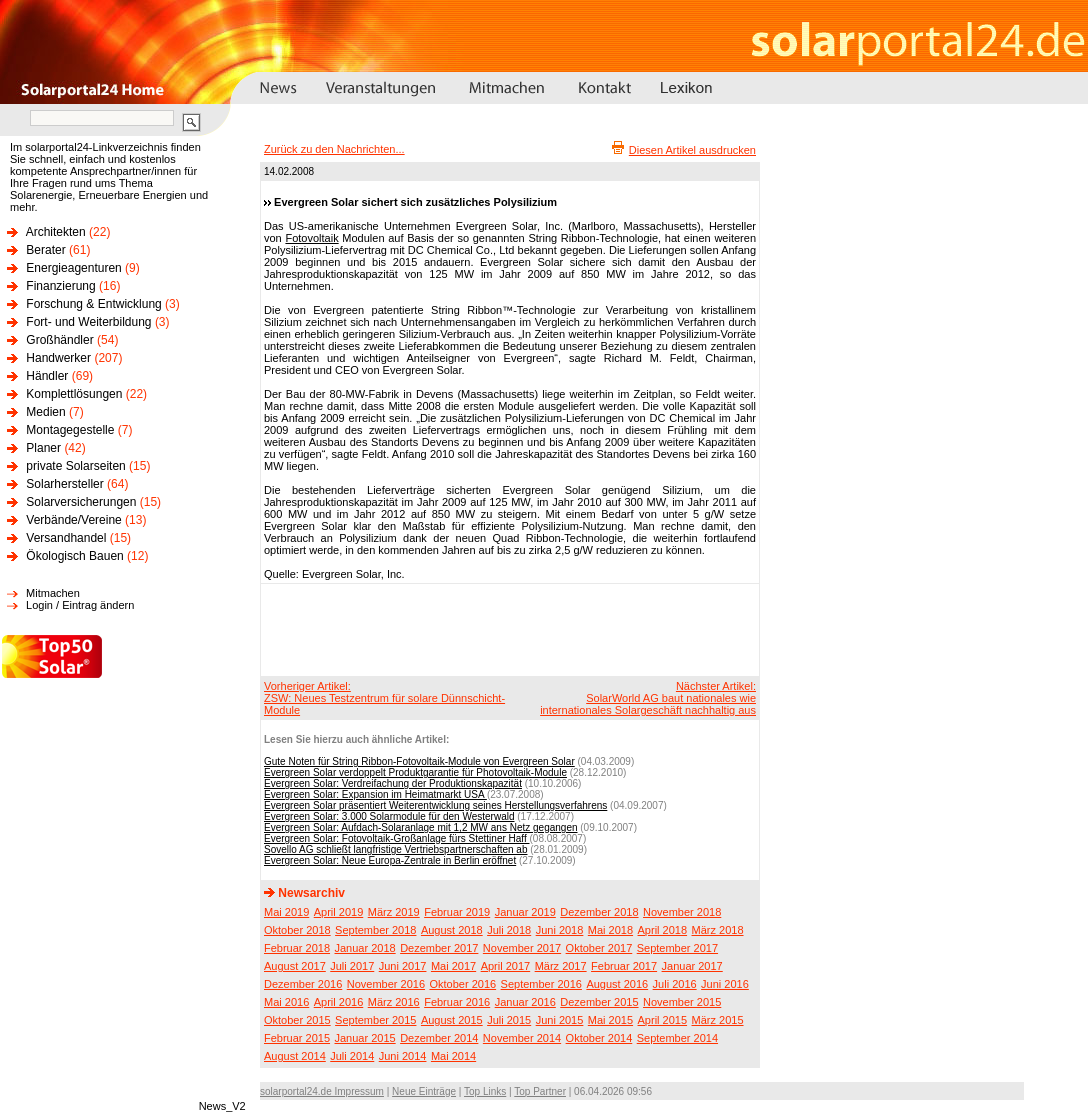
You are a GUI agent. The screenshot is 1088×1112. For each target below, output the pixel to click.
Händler (47, 376)
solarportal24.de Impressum (322, 1091)
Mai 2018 (610, 930)
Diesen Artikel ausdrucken (692, 150)
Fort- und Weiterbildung (88, 322)
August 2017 (295, 966)
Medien (45, 412)
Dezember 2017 (439, 948)
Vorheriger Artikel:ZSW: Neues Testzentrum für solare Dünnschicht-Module (384, 698)
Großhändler (59, 340)
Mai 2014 (453, 1056)
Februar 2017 (624, 966)
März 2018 (718, 930)
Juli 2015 (509, 1020)
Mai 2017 (453, 966)
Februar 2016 (457, 1002)
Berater (45, 250)
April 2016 (339, 1002)
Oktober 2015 (297, 1020)
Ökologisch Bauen (74, 556)
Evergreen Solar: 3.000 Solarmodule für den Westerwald (389, 816)
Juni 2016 (725, 984)
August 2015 (452, 1020)
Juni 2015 (560, 1020)
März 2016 (394, 1002)
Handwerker (58, 358)
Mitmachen (53, 593)
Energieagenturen (73, 268)
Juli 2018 (509, 930)
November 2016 (386, 984)
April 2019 (339, 912)
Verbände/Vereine (73, 520)
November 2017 (522, 948)
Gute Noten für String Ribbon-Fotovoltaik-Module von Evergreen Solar (419, 761)
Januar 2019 (525, 912)
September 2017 (677, 948)
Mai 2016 (286, 1002)
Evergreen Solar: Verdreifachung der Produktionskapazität (393, 783)
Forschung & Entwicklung (93, 304)
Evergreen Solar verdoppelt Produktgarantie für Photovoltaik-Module (415, 772)
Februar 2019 (457, 912)
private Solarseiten (75, 466)
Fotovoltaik (311, 238)
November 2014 (522, 1038)
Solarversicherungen (81, 502)
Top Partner (540, 1091)
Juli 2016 (675, 984)
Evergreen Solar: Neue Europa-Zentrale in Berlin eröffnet (390, 860)
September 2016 (541, 984)
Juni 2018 (560, 930)
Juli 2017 (352, 966)
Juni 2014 (403, 1056)
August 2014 (295, 1056)
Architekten (56, 232)
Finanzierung (60, 286)
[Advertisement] (507, 629)
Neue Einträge (424, 1091)
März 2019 (394, 912)
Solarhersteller (64, 484)
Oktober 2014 (599, 1038)
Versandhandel (66, 538)
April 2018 (663, 930)
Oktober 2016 (462, 984)
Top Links (485, 1091)
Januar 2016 (525, 1002)
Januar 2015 (365, 1038)
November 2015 (682, 1002)
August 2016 (617, 984)
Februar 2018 (297, 948)
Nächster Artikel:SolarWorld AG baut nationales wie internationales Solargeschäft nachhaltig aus (648, 698)
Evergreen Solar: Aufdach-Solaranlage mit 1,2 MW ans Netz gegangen (421, 827)
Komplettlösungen (74, 394)
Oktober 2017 (599, 948)
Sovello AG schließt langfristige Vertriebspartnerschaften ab (395, 849)
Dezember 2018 (599, 912)
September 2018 (375, 930)
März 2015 (718, 1020)
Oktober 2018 (297, 930)
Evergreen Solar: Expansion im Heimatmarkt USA (375, 794)
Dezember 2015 (599, 1002)
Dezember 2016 (303, 984)
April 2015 (663, 1020)
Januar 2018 (365, 948)
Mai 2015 (610, 1020)
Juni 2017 (403, 966)
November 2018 (682, 912)
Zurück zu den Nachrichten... (334, 149)
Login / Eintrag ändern (80, 605)
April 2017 (506, 966)
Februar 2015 (297, 1038)
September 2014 (677, 1038)
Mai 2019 (286, 912)
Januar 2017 (692, 966)
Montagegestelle (70, 430)
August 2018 (452, 930)
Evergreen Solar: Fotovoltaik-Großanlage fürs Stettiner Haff (397, 838)
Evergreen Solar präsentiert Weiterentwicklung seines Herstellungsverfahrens (435, 805)
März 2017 (561, 966)
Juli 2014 (352, 1056)
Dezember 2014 (439, 1038)
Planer (43, 448)
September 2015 (375, 1020)
